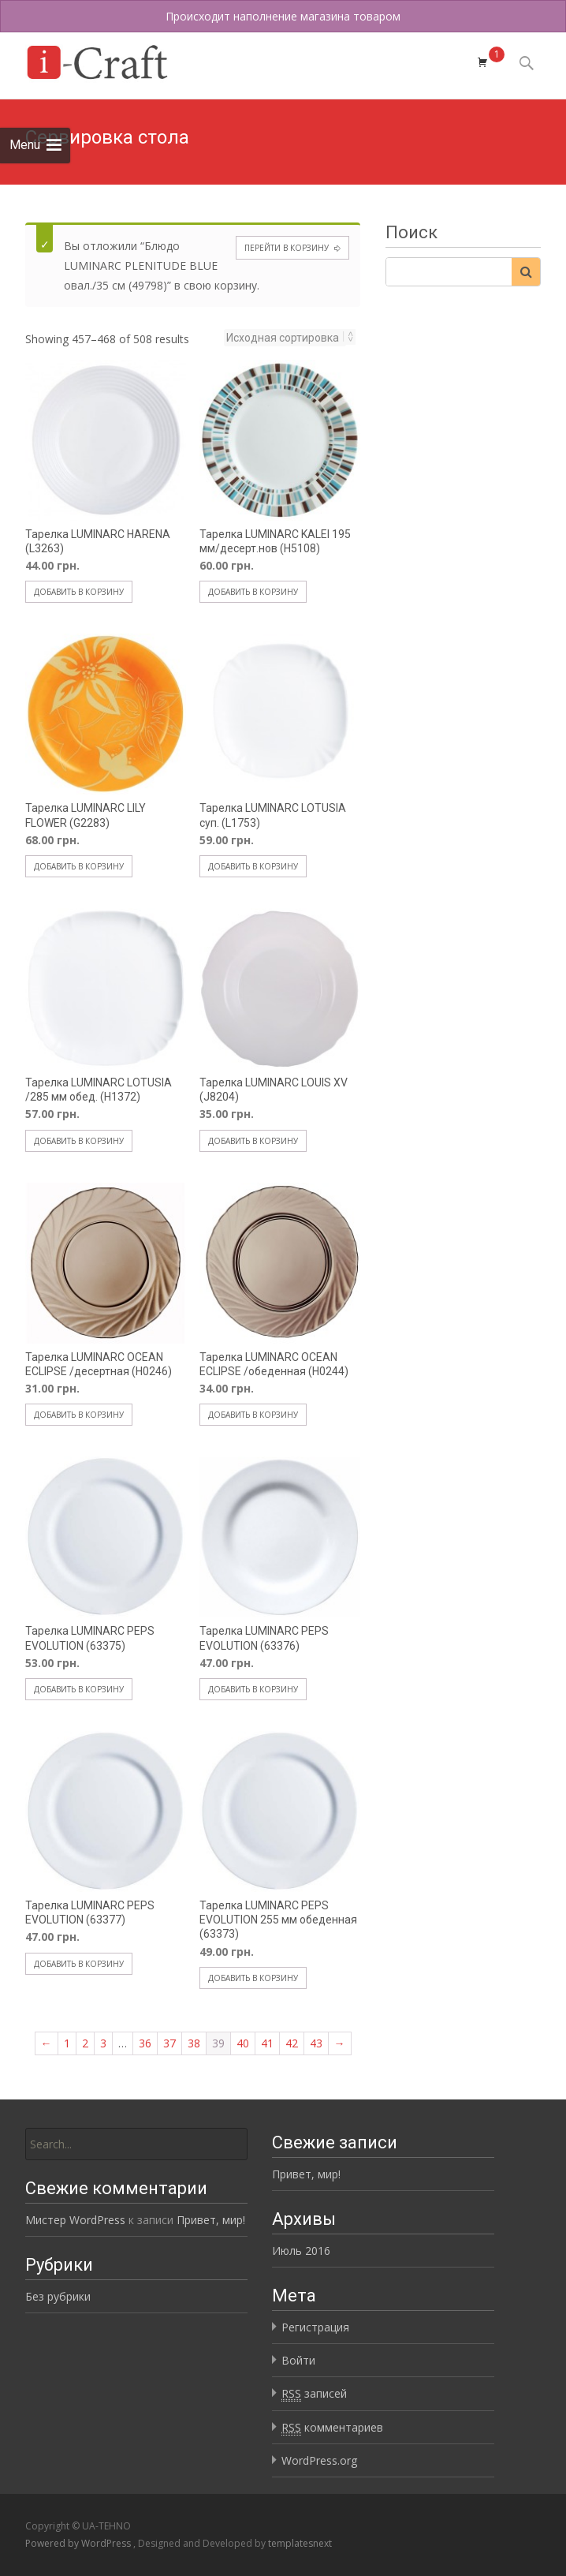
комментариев (332, 2428)
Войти (298, 2360)
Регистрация (315, 2327)
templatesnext (300, 2543)
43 (316, 2043)
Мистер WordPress (75, 2219)
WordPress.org (319, 2460)
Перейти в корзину (286, 247)
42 (291, 2043)
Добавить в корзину (79, 591)
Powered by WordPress (79, 2543)
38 (194, 2043)
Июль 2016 (301, 2250)
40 (242, 2043)
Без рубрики (58, 2296)
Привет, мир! (306, 2174)
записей (314, 2394)
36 (145, 2043)
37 (169, 2043)
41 (267, 2043)
